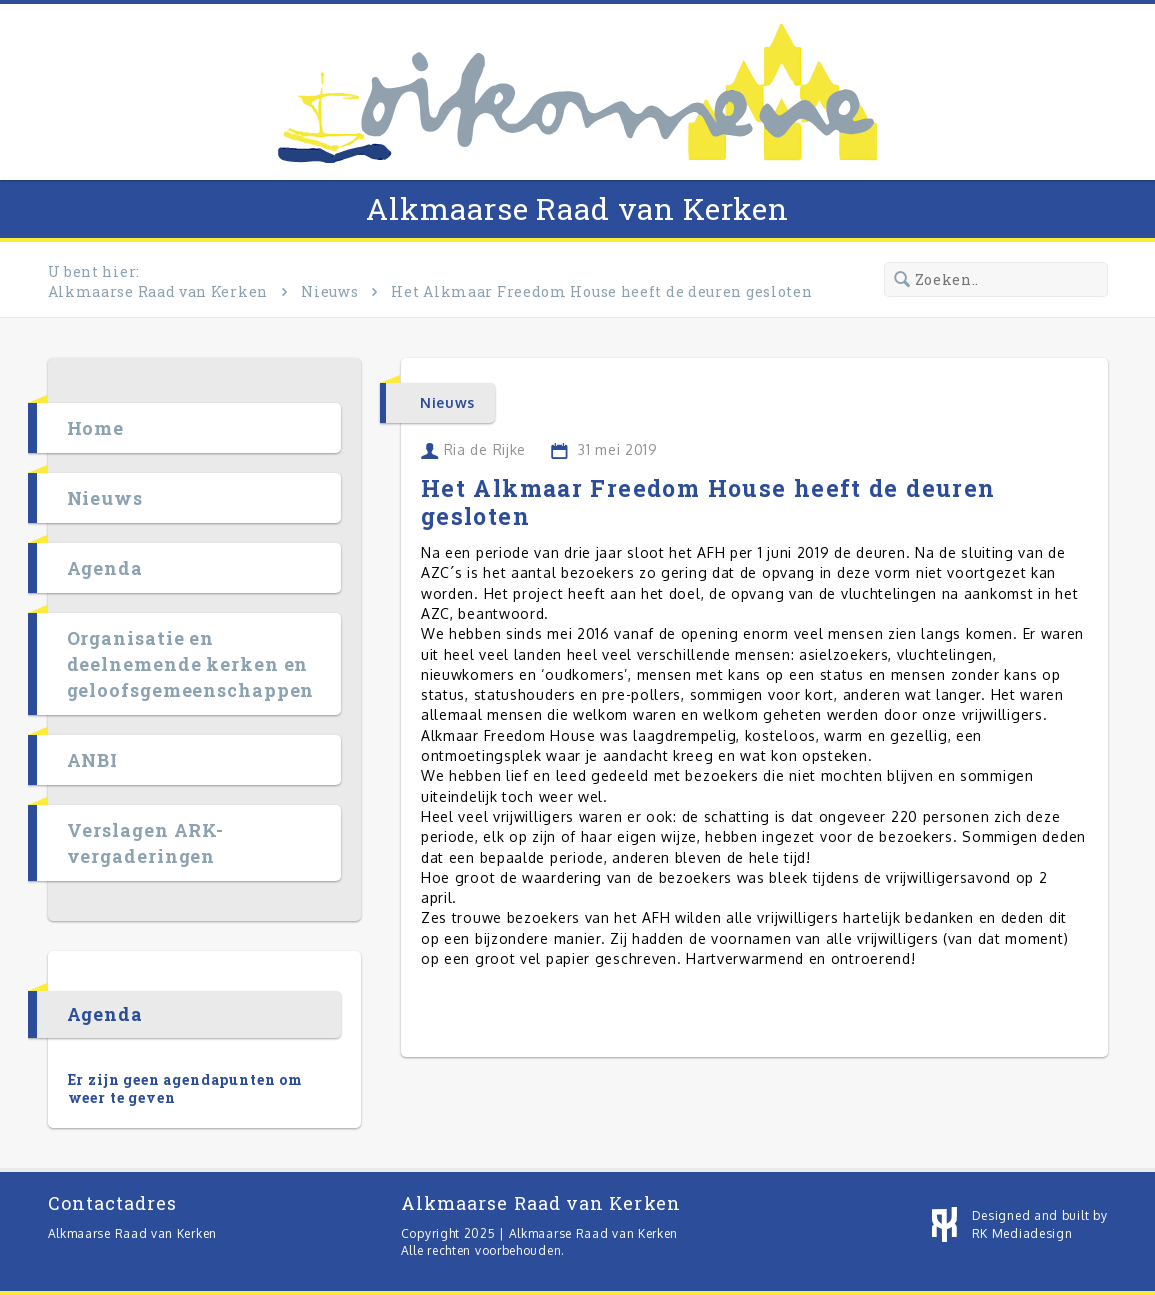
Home (96, 428)
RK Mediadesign (1022, 1233)
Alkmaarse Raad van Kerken (577, 208)
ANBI (93, 760)
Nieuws (329, 291)
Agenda (105, 568)
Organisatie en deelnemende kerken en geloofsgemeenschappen (191, 664)
